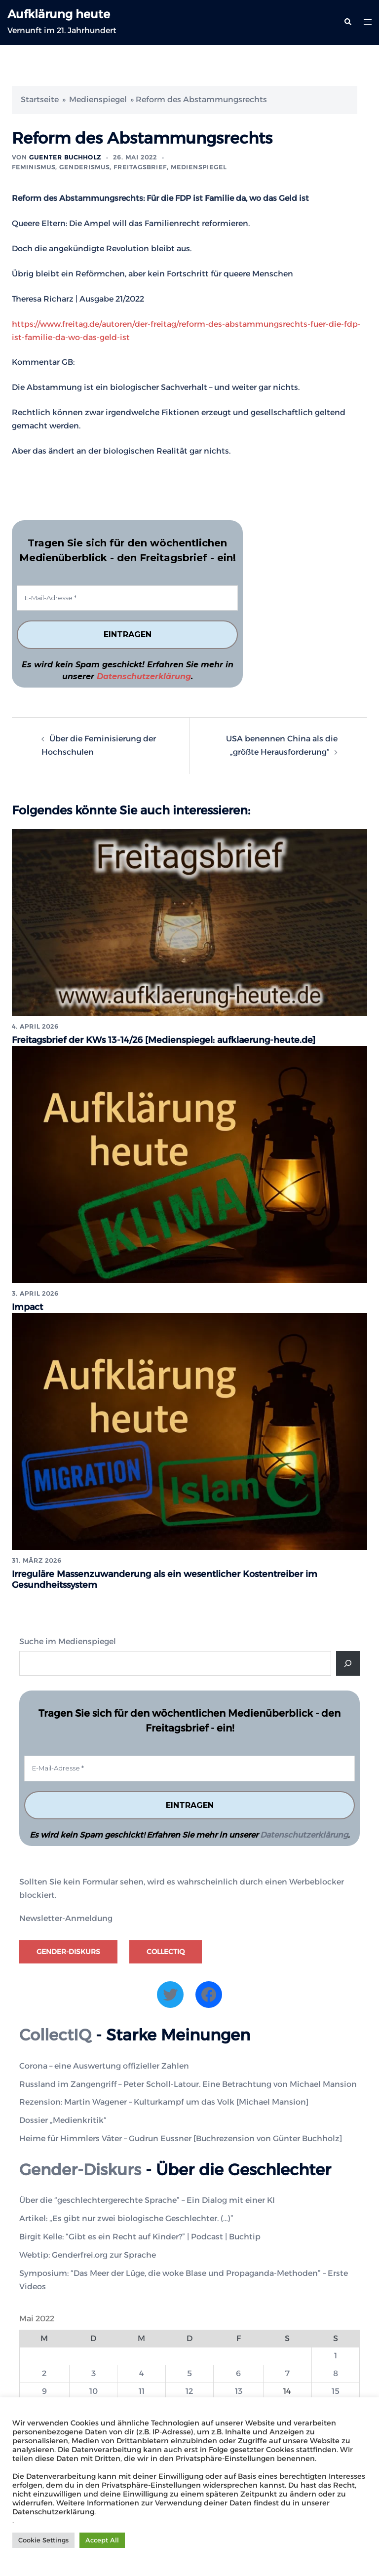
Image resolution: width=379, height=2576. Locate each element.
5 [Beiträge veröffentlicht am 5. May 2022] (189, 2372)
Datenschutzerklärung (144, 676)
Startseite (40, 99)
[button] (347, 22)
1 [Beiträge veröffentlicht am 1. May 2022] (335, 2354)
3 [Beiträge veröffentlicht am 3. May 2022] (93, 2372)
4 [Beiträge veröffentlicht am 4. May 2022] (141, 2372)
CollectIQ (166, 1949)
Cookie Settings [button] (43, 2540)
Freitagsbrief (140, 167)
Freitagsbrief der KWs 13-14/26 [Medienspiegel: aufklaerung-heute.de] (165, 1040)
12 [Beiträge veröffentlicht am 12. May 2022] (189, 2389)
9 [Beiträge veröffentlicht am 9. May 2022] (44, 2389)
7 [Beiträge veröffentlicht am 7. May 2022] (287, 2372)
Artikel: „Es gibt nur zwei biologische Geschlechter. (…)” (126, 2217)
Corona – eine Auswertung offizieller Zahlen (104, 2064)
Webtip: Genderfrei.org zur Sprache (87, 2253)
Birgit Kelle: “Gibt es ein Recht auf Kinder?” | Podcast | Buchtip (140, 2235)
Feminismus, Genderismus (61, 167)
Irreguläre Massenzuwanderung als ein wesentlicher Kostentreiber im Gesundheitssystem (166, 1578)
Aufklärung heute (59, 14)
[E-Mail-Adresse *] (127, 598)
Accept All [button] (102, 2540)
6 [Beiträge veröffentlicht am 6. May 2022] (238, 2372)
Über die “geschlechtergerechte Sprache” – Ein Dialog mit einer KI (147, 2198)
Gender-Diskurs (68, 1949)
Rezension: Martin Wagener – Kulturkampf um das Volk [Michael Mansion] (163, 2100)
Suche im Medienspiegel (67, 1639)
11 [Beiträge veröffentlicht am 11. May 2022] (142, 2389)
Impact (27, 1306)
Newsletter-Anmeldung (66, 1916)
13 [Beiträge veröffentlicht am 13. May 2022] (238, 2389)
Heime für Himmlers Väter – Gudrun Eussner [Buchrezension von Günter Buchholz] (180, 2137)
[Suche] (348, 1661)
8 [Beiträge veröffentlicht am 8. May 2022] (335, 2372)
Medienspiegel (98, 99)
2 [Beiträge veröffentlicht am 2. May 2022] (44, 2372)
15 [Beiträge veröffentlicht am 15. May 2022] (336, 2389)
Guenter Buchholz (65, 157)
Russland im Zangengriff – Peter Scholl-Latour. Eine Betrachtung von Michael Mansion (188, 2082)
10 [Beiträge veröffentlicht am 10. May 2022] (93, 2389)
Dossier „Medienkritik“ (63, 2118)
